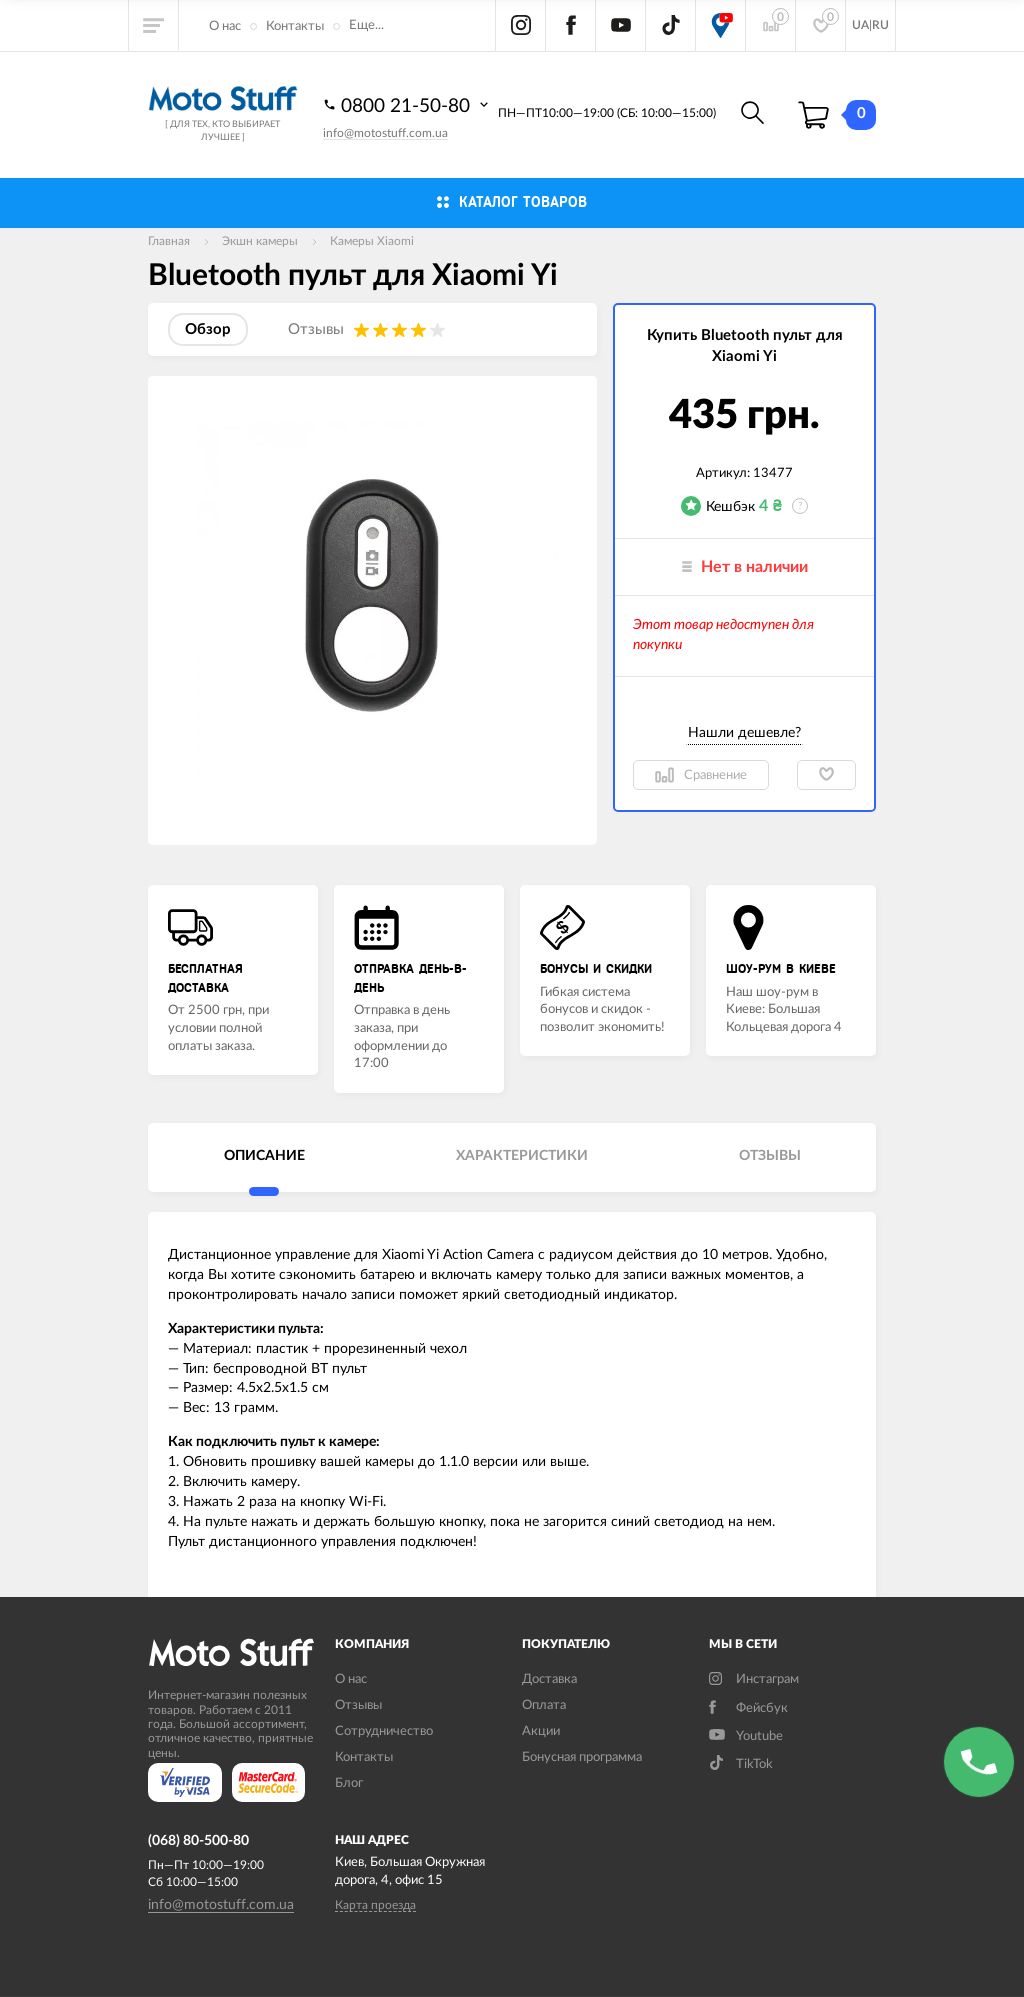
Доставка (549, 1679)
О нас (225, 26)
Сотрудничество (384, 1731)
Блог (349, 1783)
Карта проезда (375, 1905)
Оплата (544, 1705)
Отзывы (358, 1705)
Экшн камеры (260, 241)
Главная (169, 241)
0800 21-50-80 (408, 105)
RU (880, 25)
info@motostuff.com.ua (385, 133)
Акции (541, 1731)
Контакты (295, 26)
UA (860, 25)
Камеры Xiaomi (372, 241)
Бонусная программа (582, 1757)
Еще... (366, 25)
